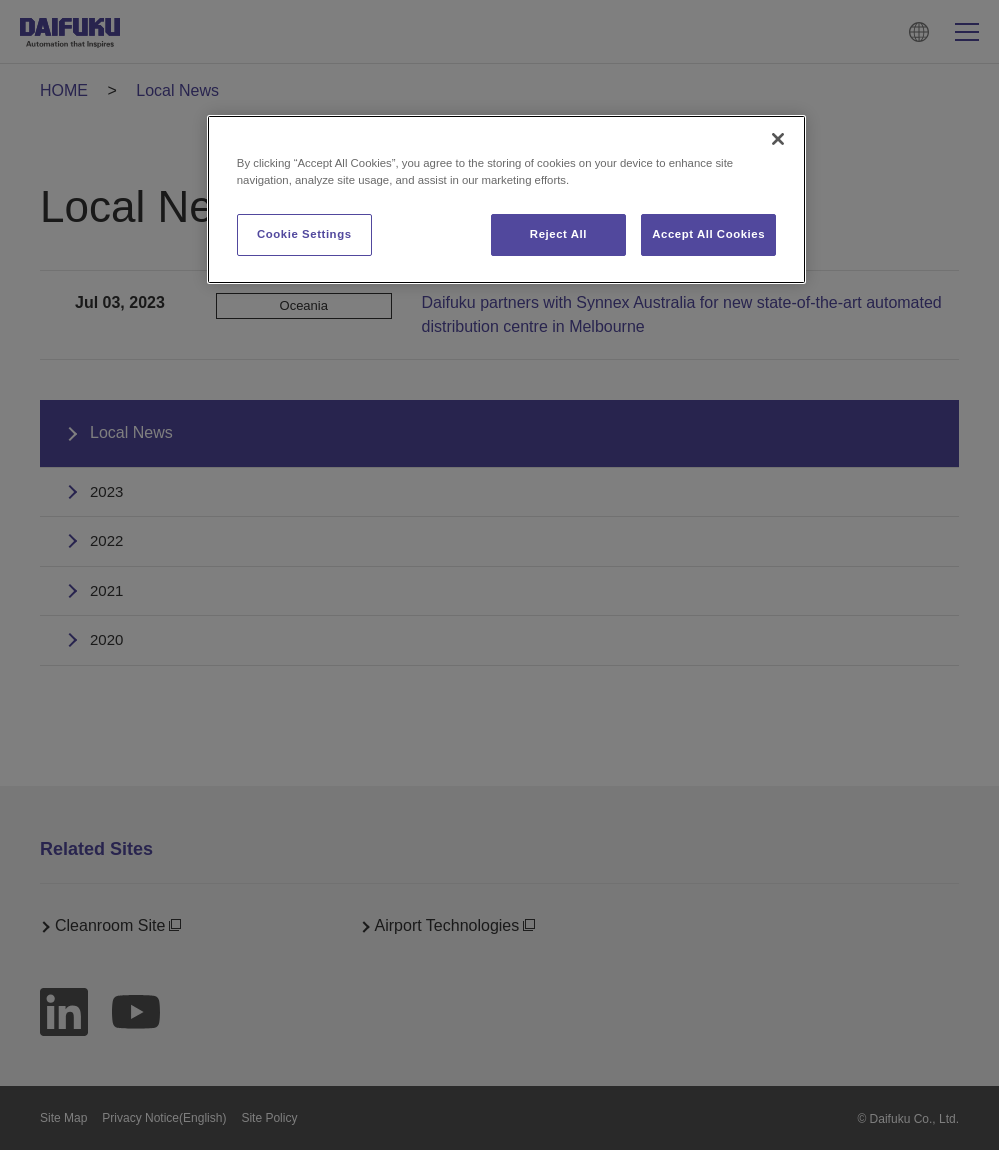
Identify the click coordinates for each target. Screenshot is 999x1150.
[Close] (778, 139)
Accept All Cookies (708, 234)
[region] (506, 199)
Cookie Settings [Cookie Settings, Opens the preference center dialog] (304, 234)
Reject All (558, 234)
